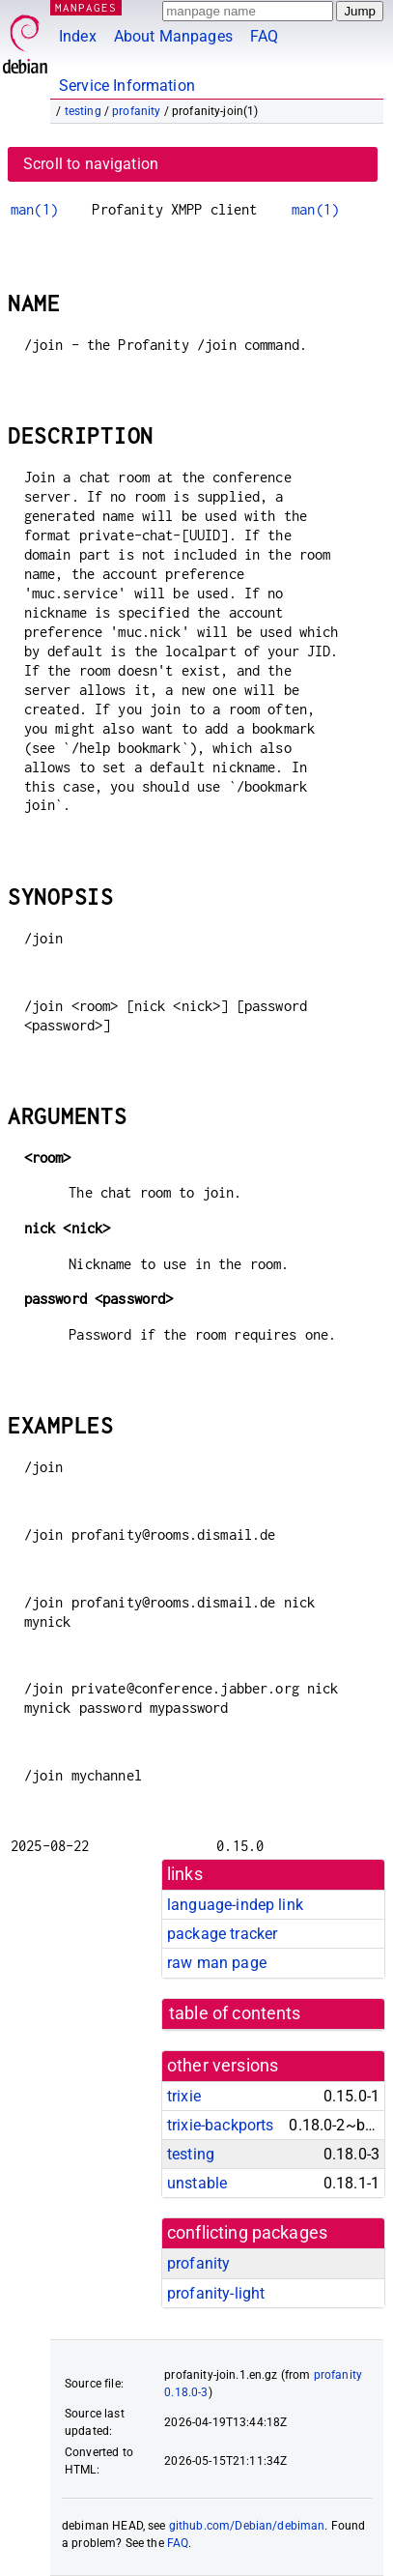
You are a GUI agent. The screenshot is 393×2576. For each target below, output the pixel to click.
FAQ (264, 36)
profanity (136, 111)
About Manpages (173, 36)
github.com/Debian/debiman (247, 2526)
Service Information (127, 85)
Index (78, 36)
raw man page (217, 1963)
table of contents (235, 2013)
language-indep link (235, 1905)
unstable (197, 2183)
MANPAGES (86, 7)
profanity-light (216, 2293)
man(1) (34, 209)
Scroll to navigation (90, 164)
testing (83, 111)
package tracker (222, 1934)
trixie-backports (220, 2125)
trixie (184, 2096)
